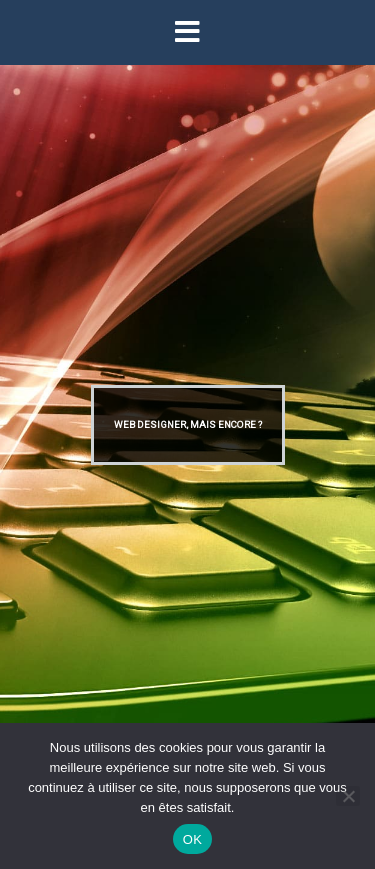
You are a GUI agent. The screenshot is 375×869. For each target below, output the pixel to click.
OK (192, 839)
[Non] (348, 796)
